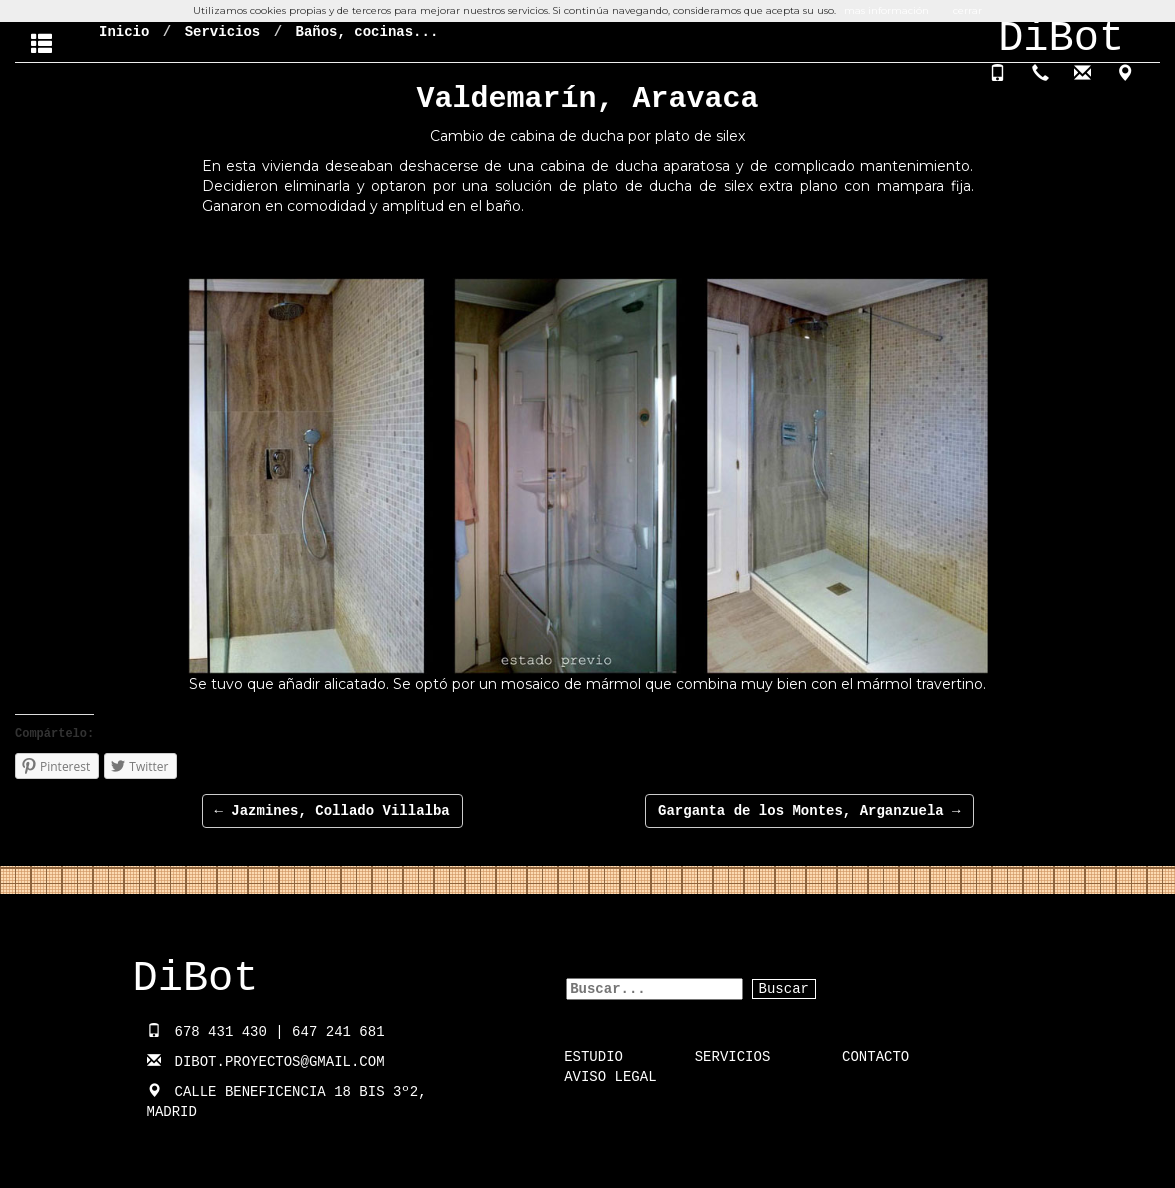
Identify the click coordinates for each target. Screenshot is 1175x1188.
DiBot (196, 979)
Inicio (124, 32)
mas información (886, 10)
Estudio (593, 1057)
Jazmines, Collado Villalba (332, 811)
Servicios (223, 32)
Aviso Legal (610, 1077)
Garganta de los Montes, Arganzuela (809, 811)
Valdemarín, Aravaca (587, 99)
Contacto (875, 1057)
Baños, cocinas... (366, 32)
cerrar (967, 10)
